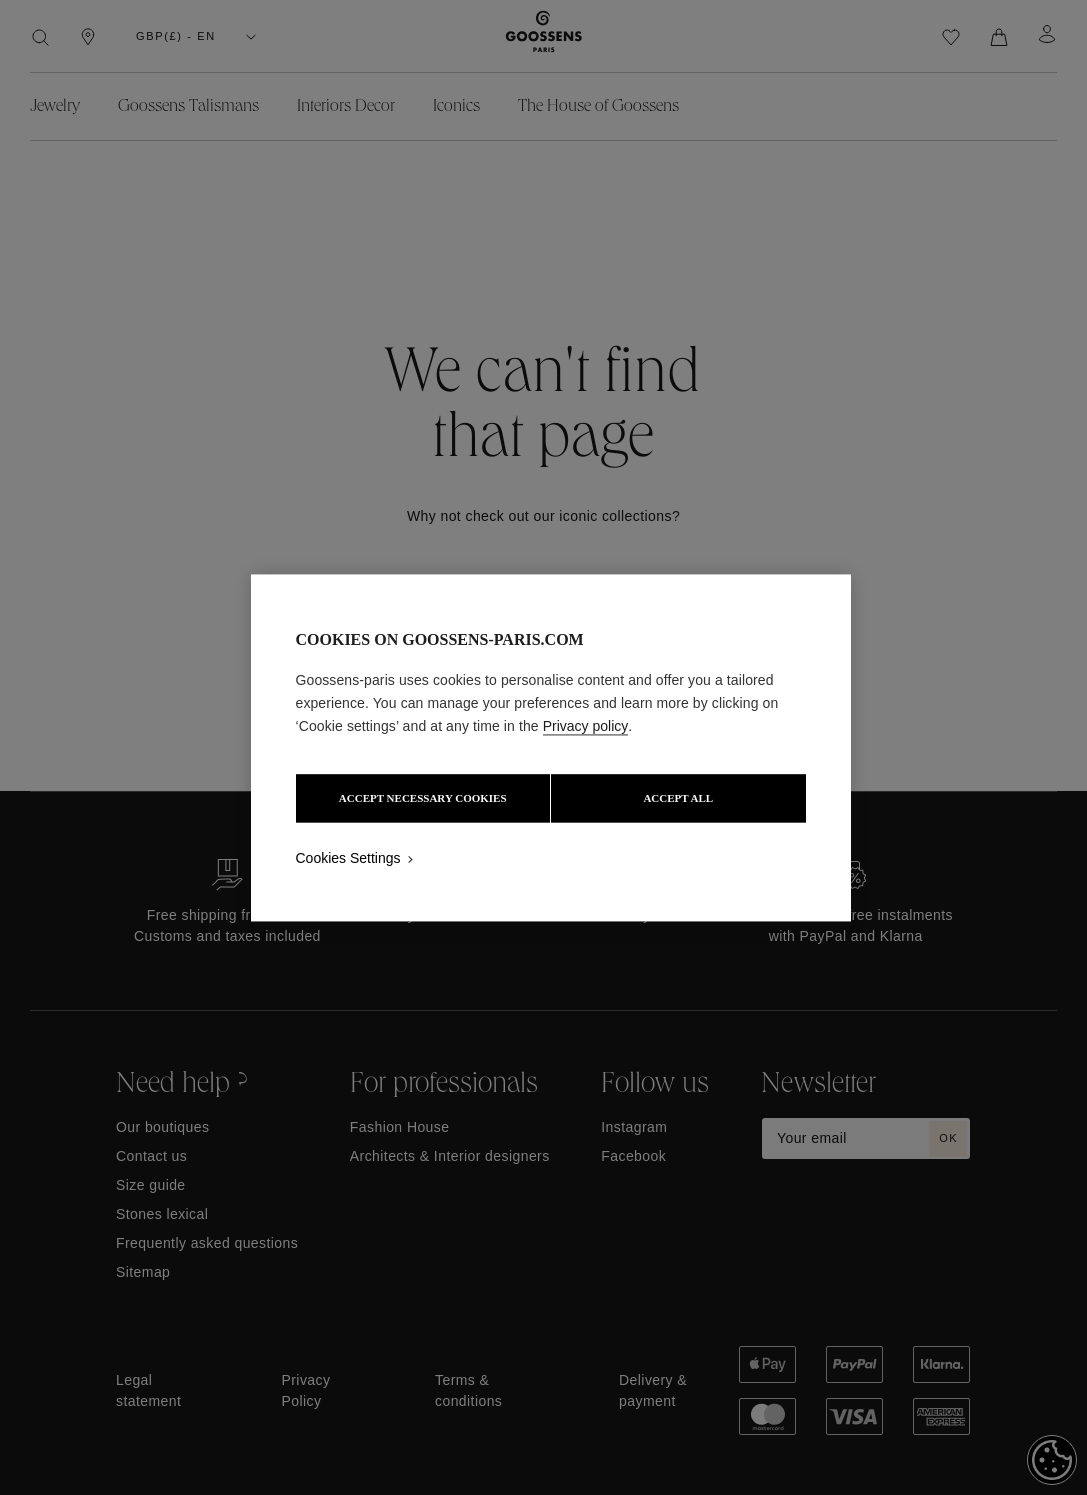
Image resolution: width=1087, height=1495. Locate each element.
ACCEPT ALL (681, 798)
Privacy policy (586, 726)
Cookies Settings (348, 858)
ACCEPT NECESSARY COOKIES (421, 798)
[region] (551, 747)
